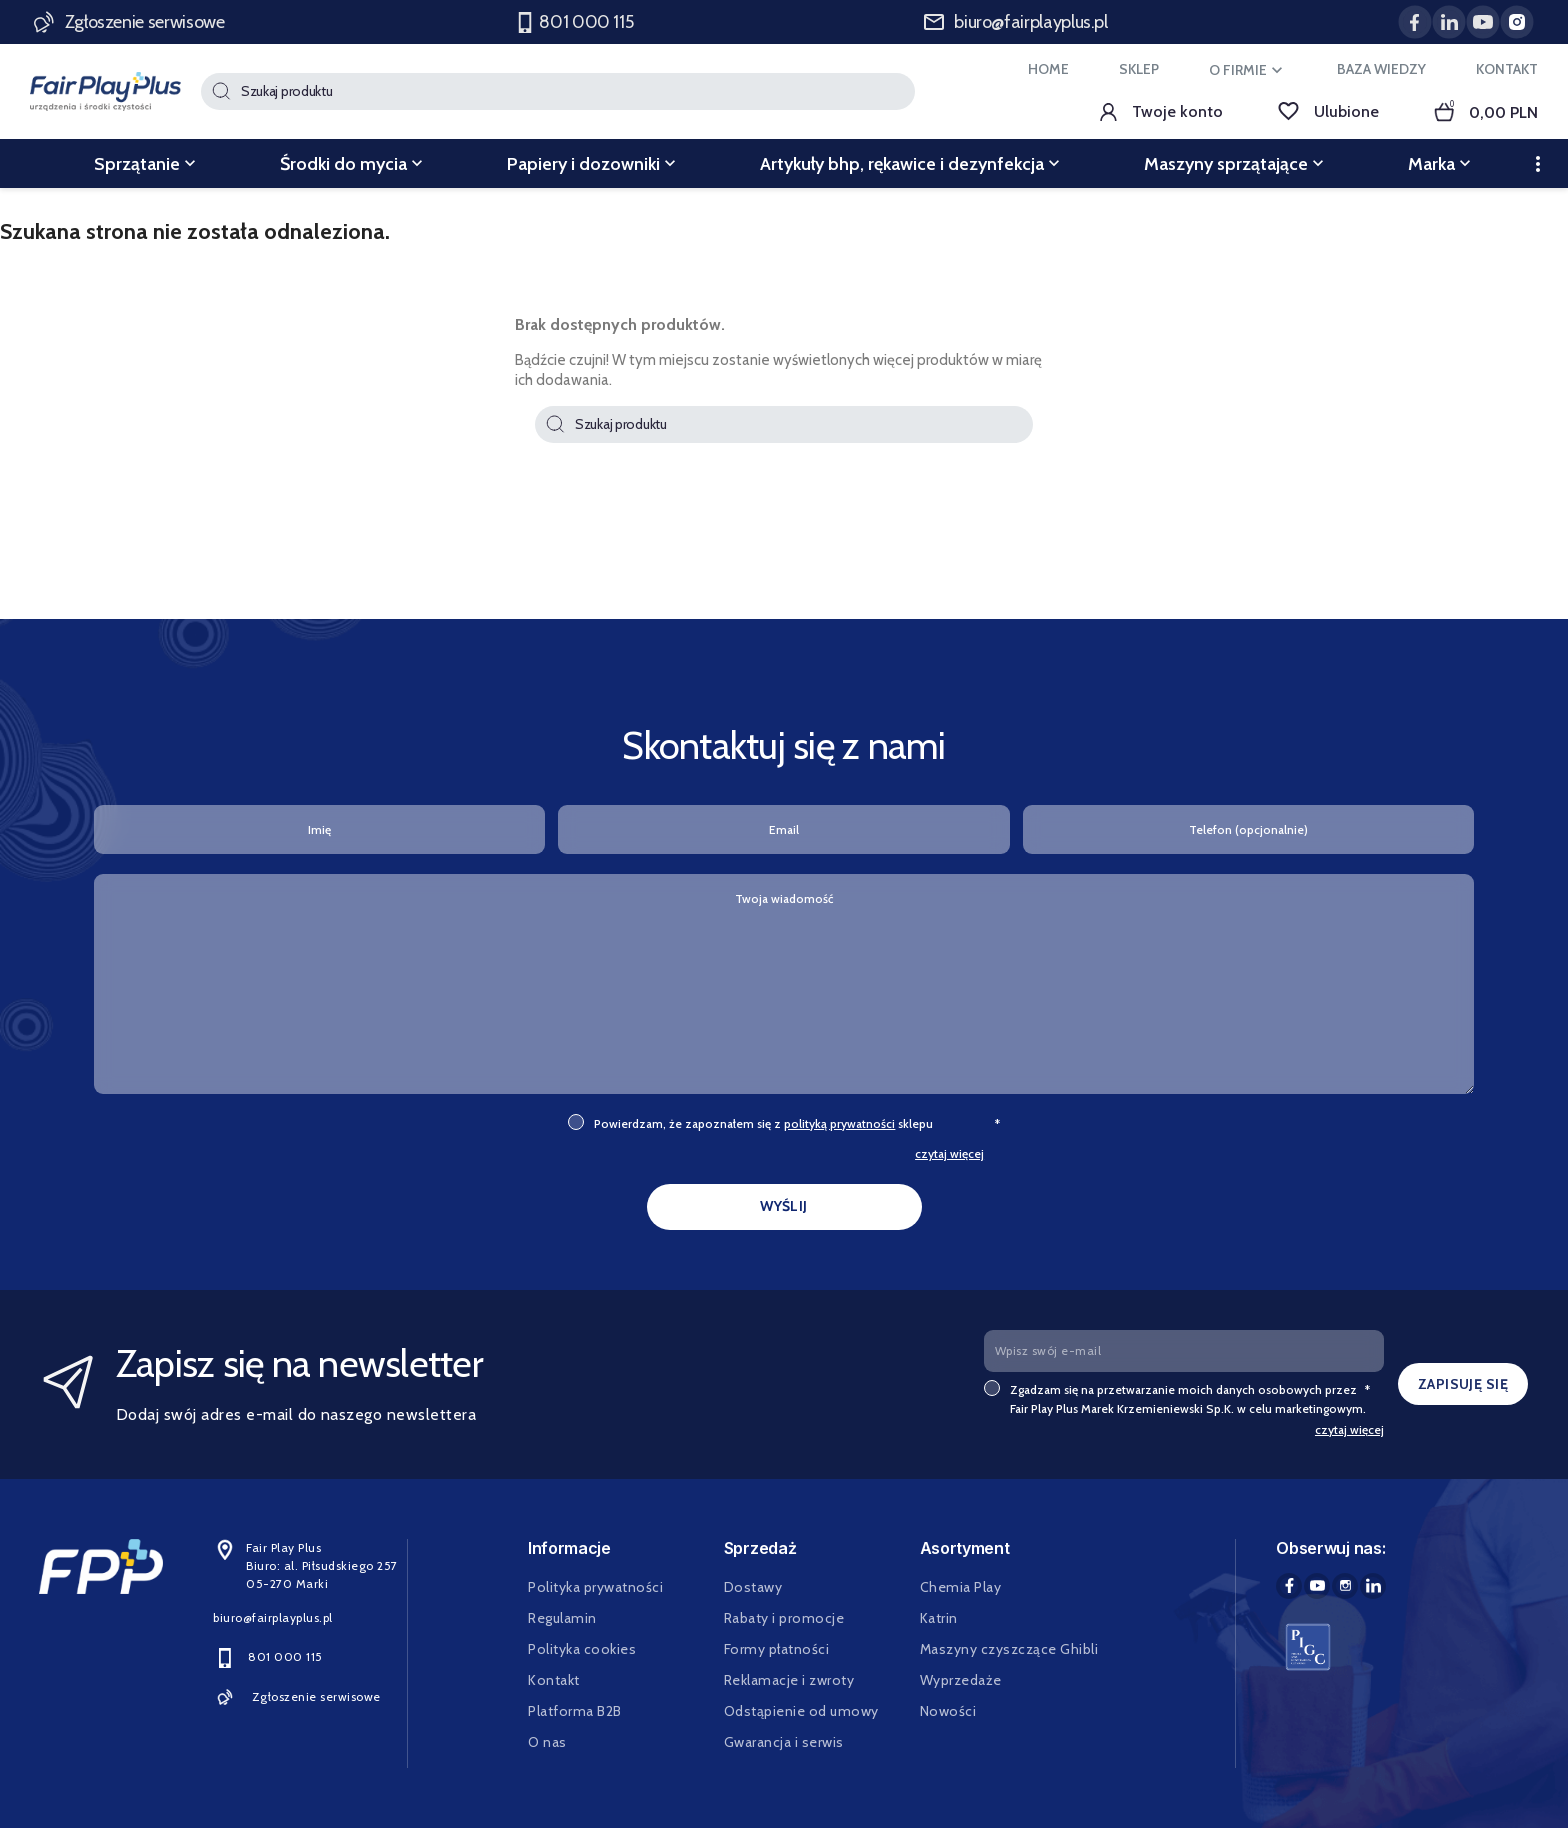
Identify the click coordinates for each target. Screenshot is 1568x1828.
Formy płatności (777, 1649)
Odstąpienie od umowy (801, 1711)
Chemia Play (961, 1587)
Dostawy (753, 1587)
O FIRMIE (1248, 70)
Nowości (948, 1711)
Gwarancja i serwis (784, 1742)
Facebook (1289, 1586)
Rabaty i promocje (784, 1618)
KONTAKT (1507, 69)
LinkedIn (1373, 1586)
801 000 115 (575, 22)
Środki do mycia (353, 163)
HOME (1048, 69)
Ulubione (1328, 111)
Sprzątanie (147, 163)
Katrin (939, 1618)
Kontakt (554, 1680)
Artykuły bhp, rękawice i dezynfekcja (912, 163)
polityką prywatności (839, 1123)
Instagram (1345, 1586)
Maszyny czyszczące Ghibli (1009, 1649)
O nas (547, 1742)
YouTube (1317, 1586)
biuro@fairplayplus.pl (1016, 22)
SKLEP (1139, 69)
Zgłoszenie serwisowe (131, 22)
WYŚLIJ (784, 1206)
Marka (1441, 163)
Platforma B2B (575, 1711)
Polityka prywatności (595, 1587)
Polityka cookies (582, 1649)
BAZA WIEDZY (1381, 69)
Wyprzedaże (961, 1680)
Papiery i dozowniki (593, 163)
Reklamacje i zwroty (789, 1680)
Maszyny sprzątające (1236, 163)
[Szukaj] (558, 91)
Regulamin (562, 1618)
